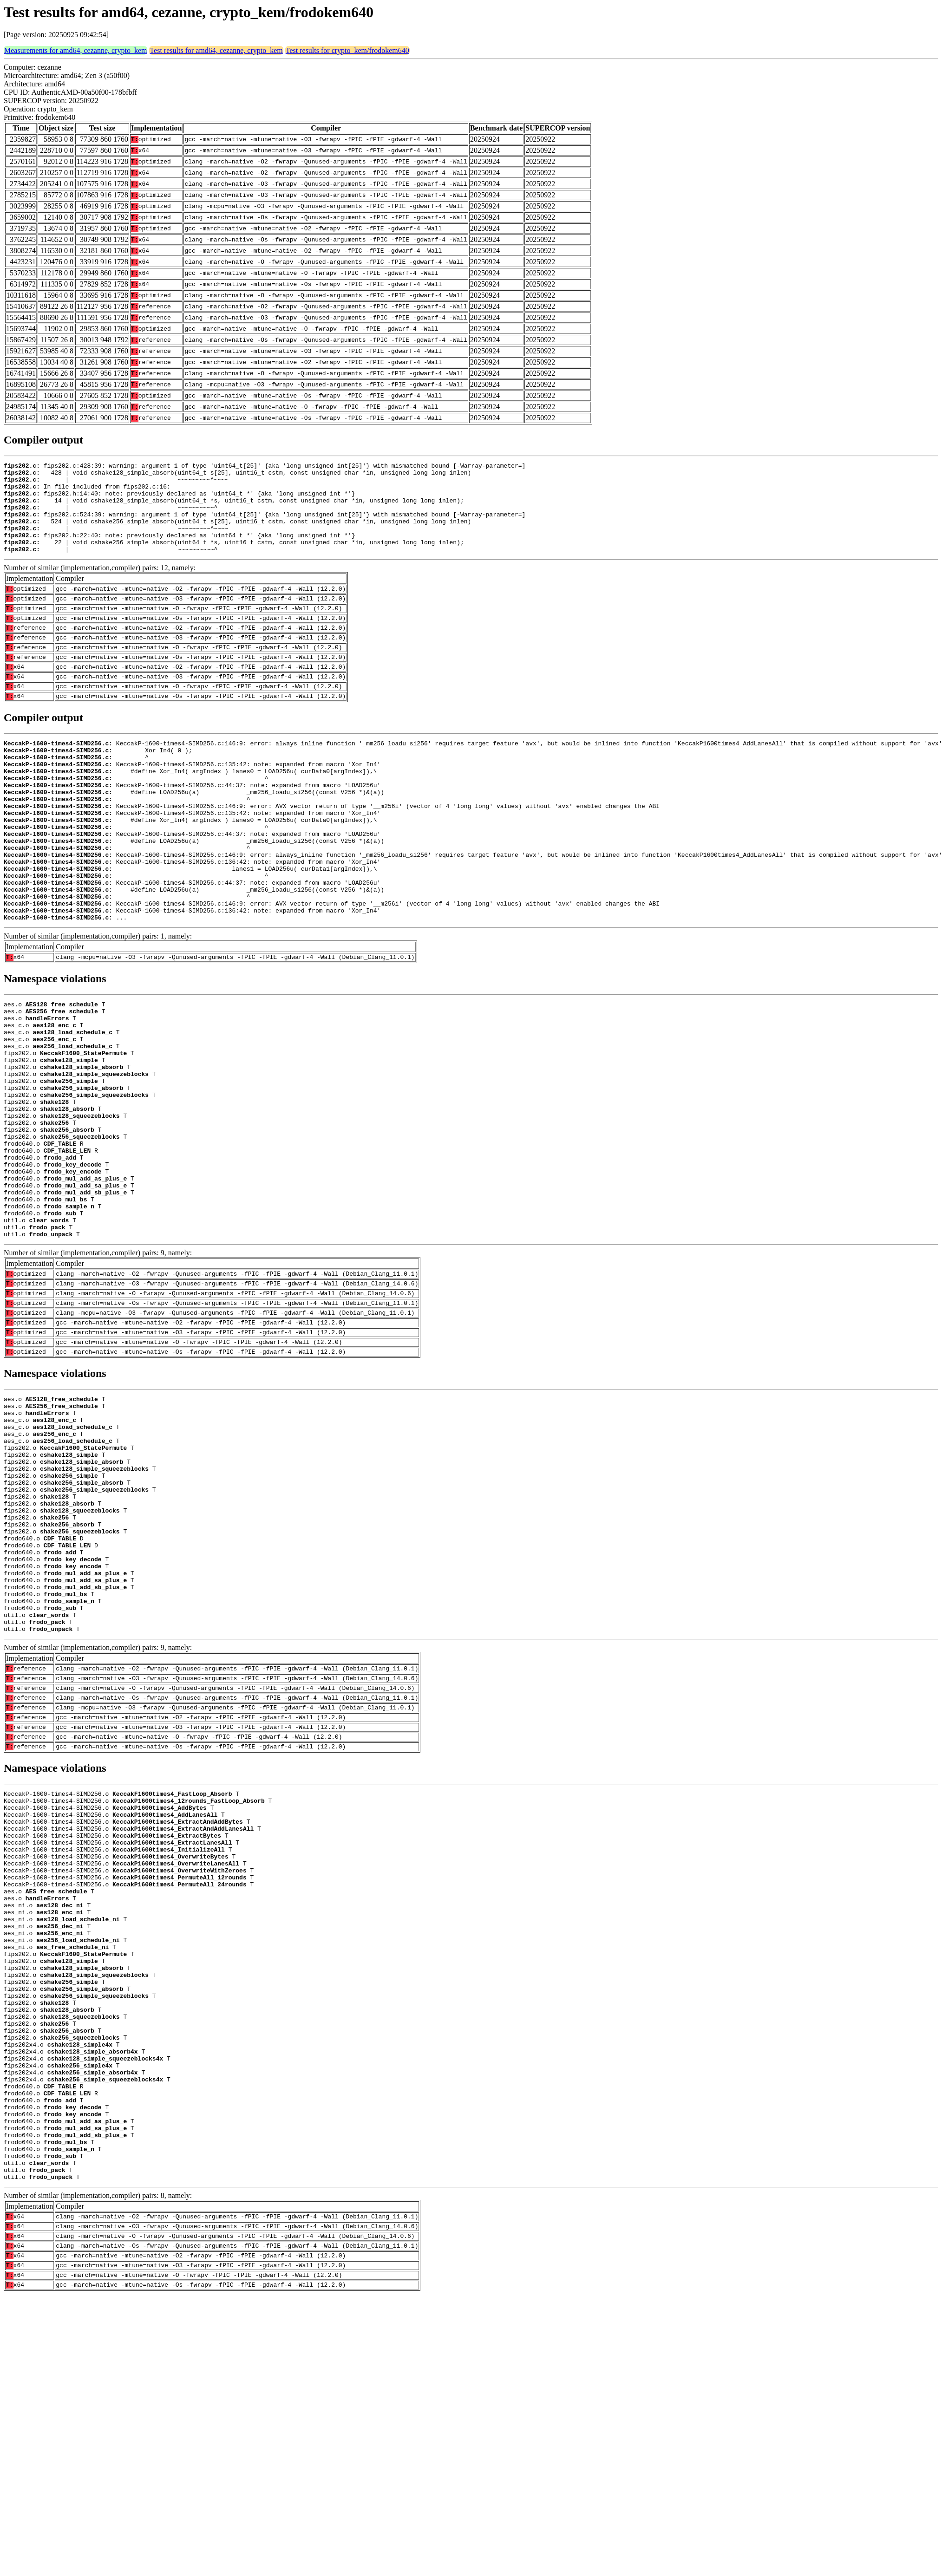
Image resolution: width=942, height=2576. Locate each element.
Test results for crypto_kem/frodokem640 (347, 50)
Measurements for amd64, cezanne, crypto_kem (75, 50)
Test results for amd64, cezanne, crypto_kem (216, 50)
